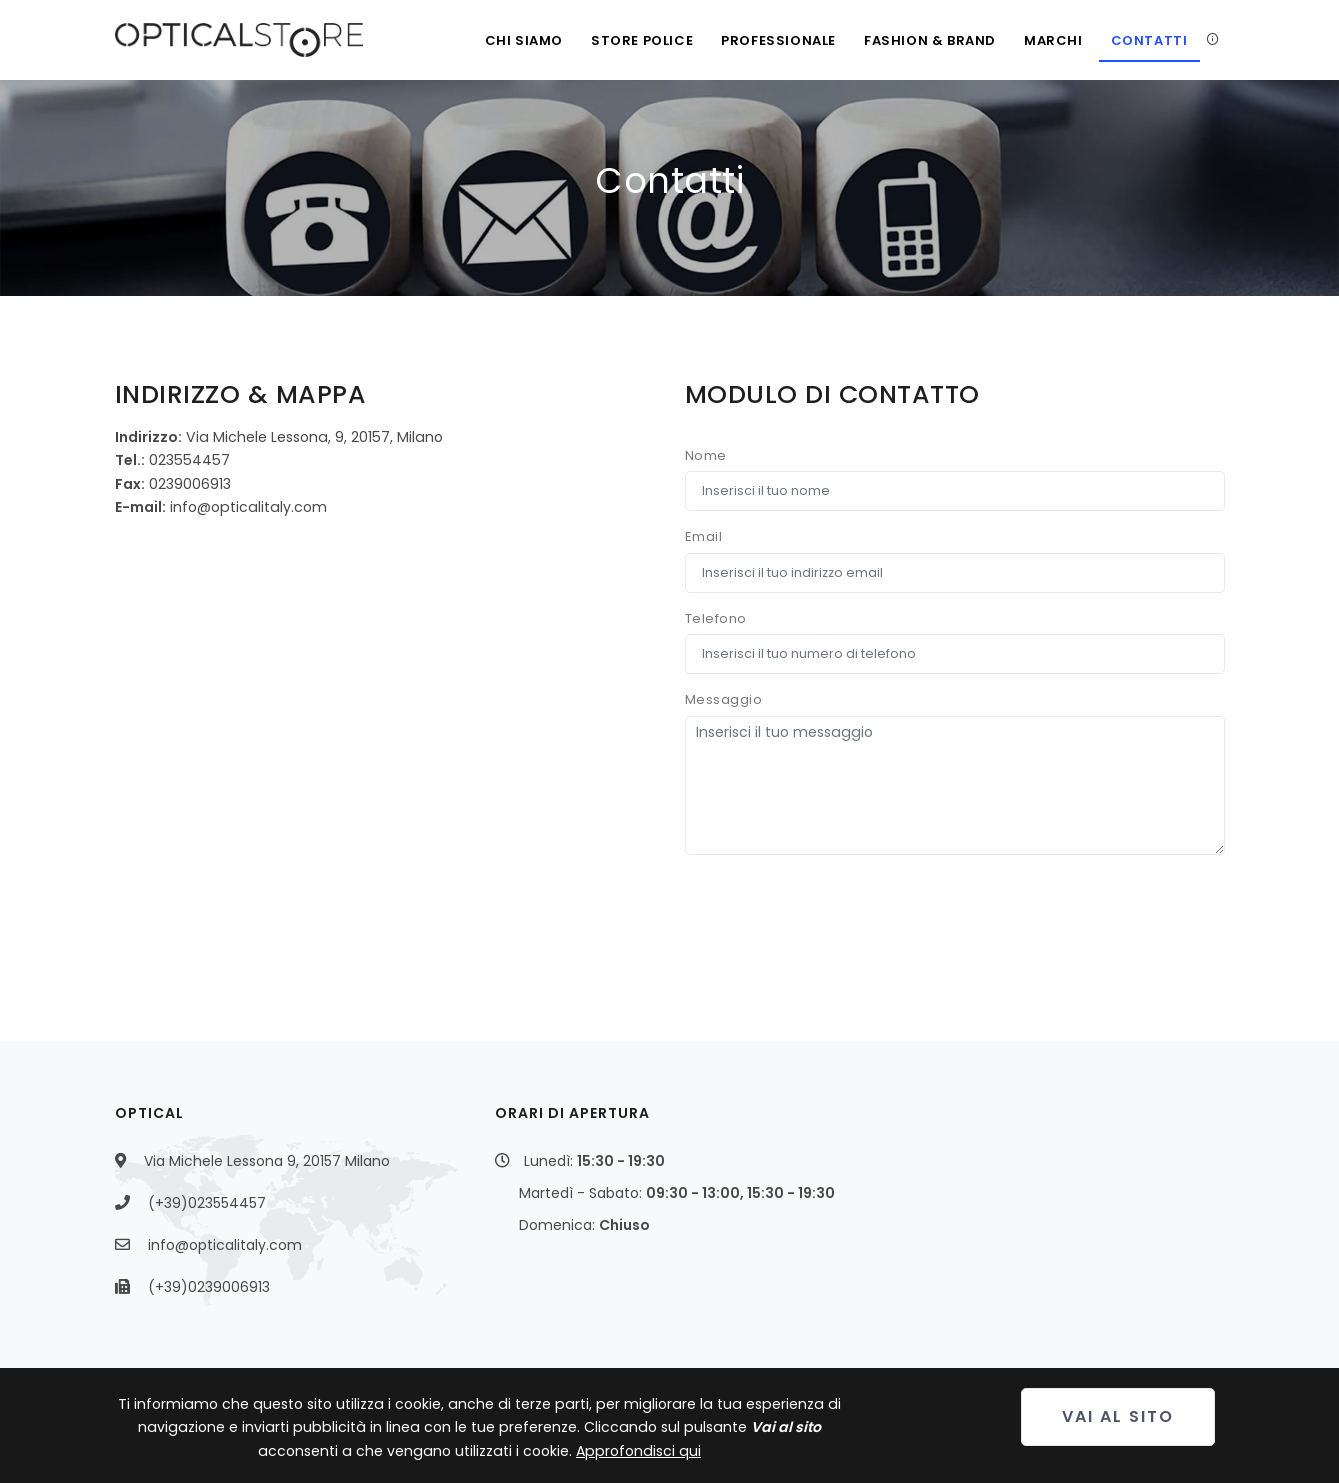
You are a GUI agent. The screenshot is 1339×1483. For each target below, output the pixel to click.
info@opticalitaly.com (225, 1245)
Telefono (716, 618)
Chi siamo (524, 40)
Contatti (1149, 40)
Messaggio (724, 699)
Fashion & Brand (930, 40)
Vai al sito (1118, 1416)
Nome (706, 455)
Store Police (642, 40)
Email (704, 536)
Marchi (1053, 40)
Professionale (778, 40)
